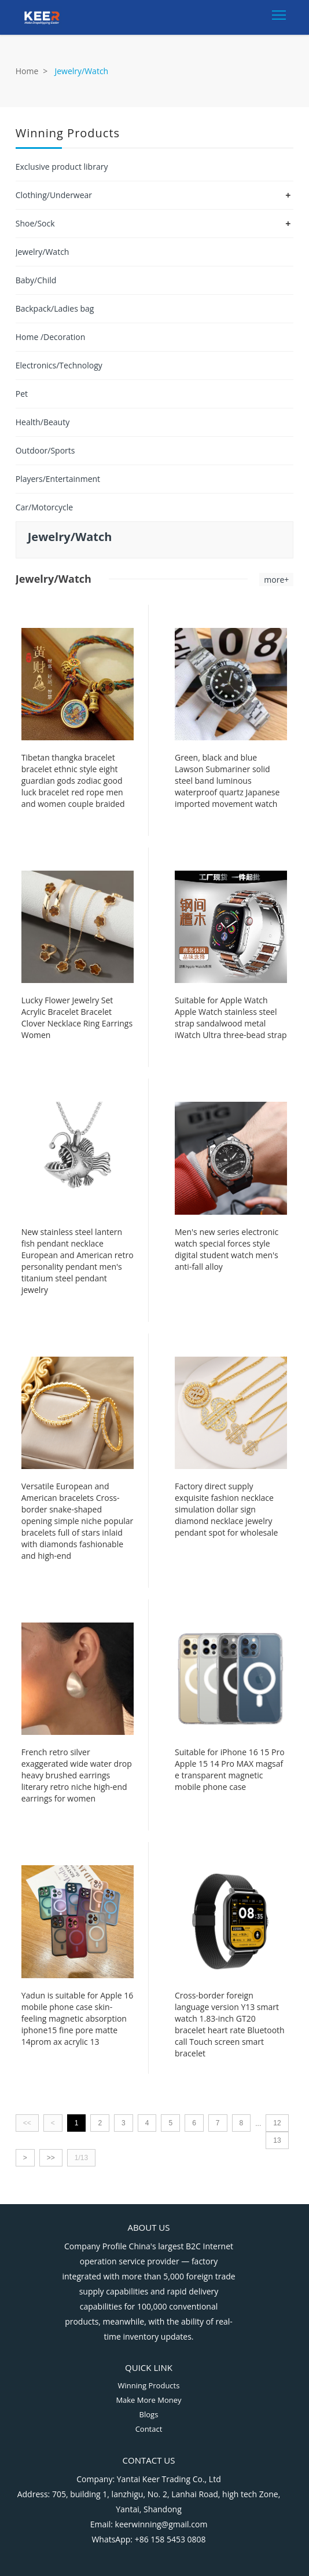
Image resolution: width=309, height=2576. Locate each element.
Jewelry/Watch (42, 251)
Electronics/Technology (59, 365)
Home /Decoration (51, 336)
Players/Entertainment (58, 478)
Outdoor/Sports (45, 450)
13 (277, 2140)
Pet (22, 393)
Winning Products (149, 2385)
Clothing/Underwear (54, 194)
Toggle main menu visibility (280, 12)
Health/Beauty (42, 421)
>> (51, 2158)
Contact (149, 2429)
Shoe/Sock (35, 223)
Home (27, 70)
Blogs (149, 2414)
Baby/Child (36, 280)
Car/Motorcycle (44, 507)
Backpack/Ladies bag (55, 308)
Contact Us (149, 2460)
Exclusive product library (62, 166)
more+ (276, 579)
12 (277, 2123)
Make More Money (148, 2400)
